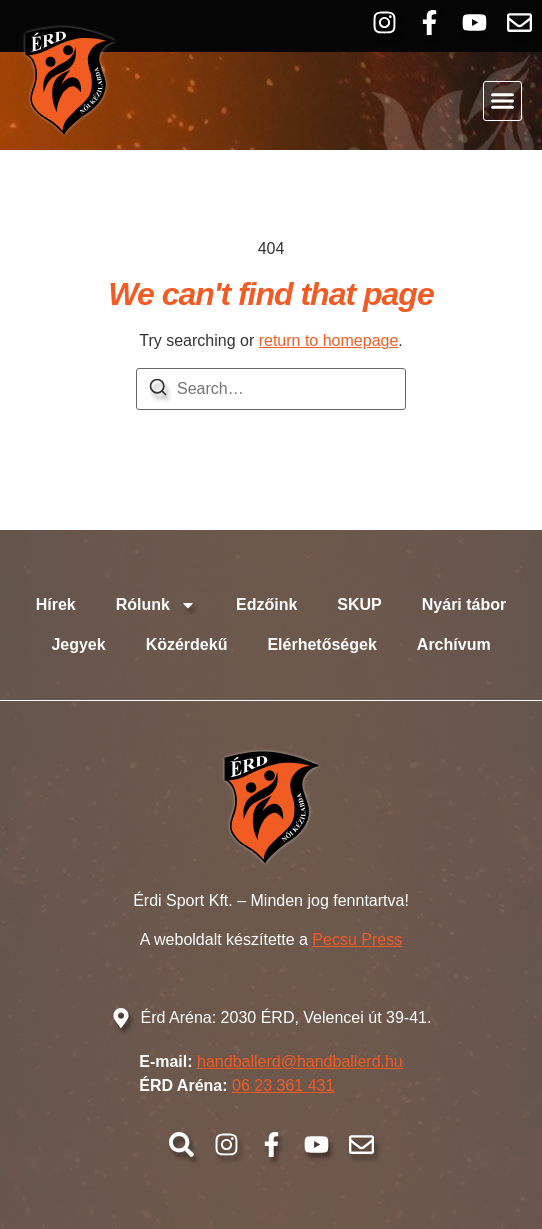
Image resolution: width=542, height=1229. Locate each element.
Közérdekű (187, 644)
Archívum (454, 644)
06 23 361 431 (283, 1085)
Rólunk (156, 605)
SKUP (359, 604)
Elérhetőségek (321, 644)
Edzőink (266, 604)
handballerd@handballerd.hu (300, 1061)
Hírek (56, 604)
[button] (503, 101)
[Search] (158, 390)
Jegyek (78, 644)
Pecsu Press (357, 939)
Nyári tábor (464, 604)
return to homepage (329, 340)
